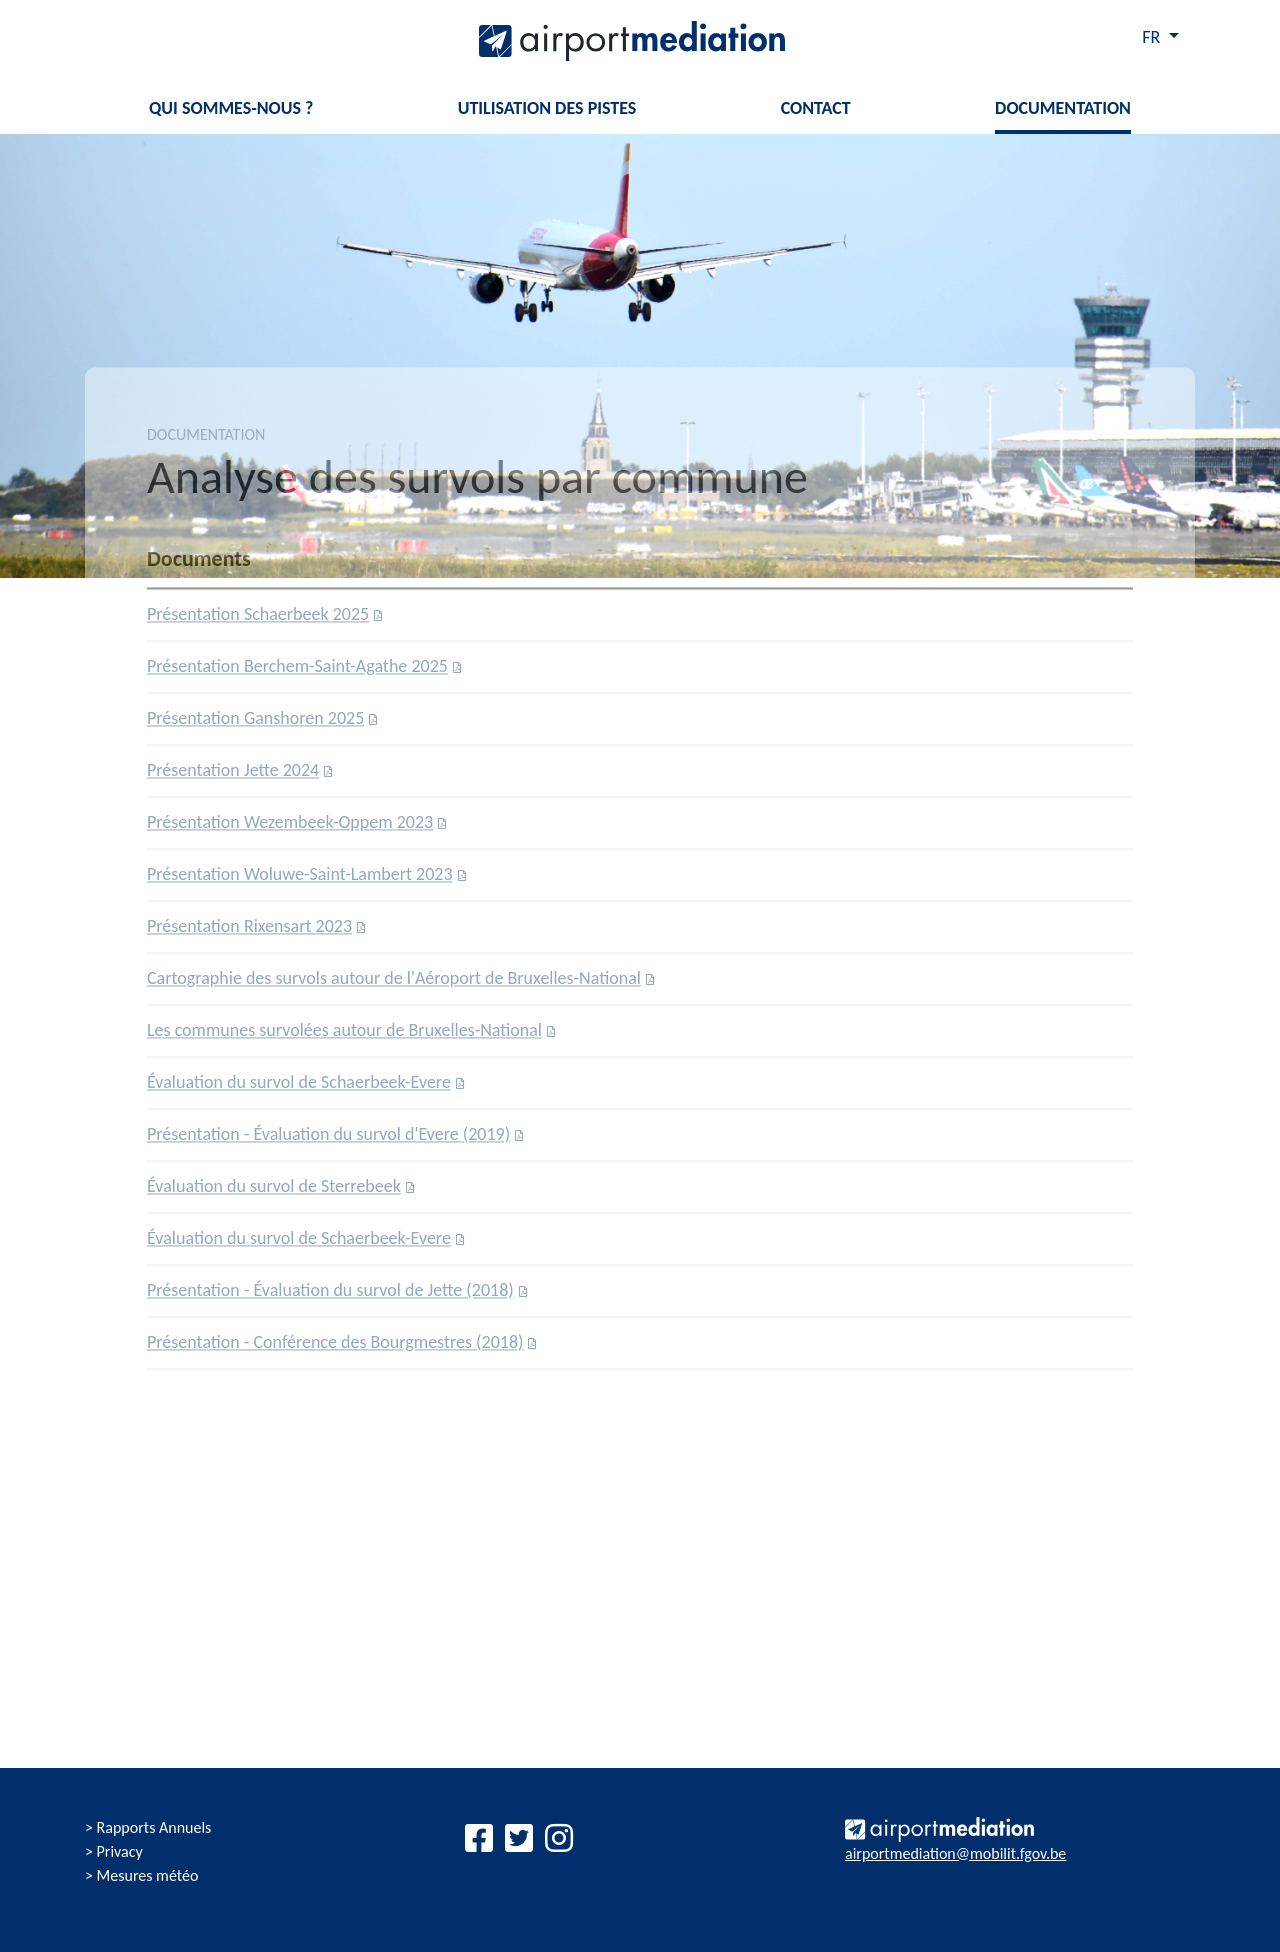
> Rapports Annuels (148, 1827)
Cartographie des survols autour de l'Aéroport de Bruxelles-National (394, 983)
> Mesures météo (141, 1875)
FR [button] (1153, 37)
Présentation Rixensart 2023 (249, 931)
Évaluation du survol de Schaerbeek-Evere (299, 1087)
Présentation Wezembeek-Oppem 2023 (290, 827)
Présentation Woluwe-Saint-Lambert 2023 (300, 879)
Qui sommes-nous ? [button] (231, 108)
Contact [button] (816, 108)
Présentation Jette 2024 (233, 775)
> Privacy (114, 1851)
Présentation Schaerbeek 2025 (258, 619)
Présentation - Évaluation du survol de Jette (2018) (330, 1295)
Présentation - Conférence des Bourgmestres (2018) (335, 1347)
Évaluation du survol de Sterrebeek (274, 1191)
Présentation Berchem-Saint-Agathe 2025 (297, 671)
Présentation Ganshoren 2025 (255, 723)
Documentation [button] (1063, 108)
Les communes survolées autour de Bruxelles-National (344, 1035)
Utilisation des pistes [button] (547, 108)
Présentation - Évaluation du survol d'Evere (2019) (328, 1139)
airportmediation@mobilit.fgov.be (955, 1853)
